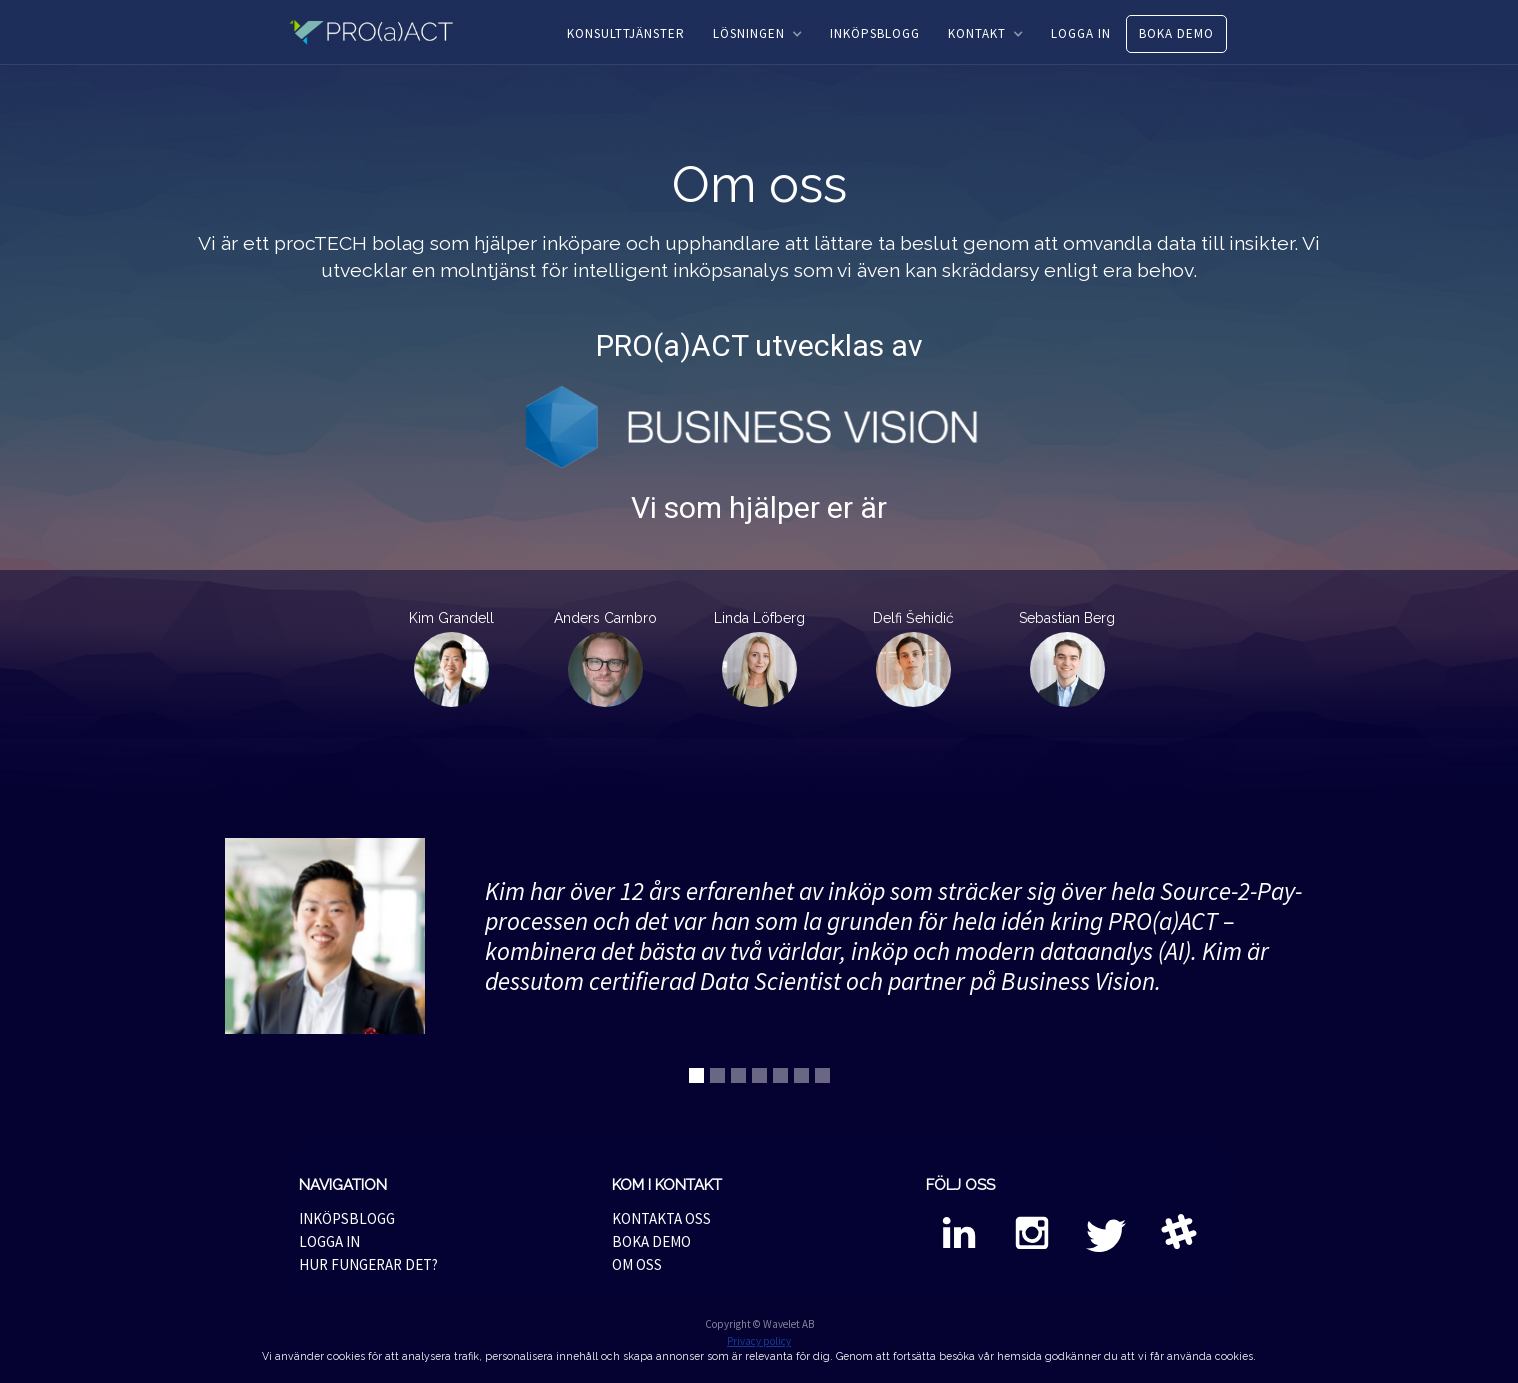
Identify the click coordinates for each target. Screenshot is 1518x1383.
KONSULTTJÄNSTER (626, 33)
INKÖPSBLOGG (875, 33)
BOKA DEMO (1176, 33)
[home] (383, 32)
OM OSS (637, 1264)
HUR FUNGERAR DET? (368, 1264)
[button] (757, 34)
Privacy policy (759, 1341)
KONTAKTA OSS (661, 1218)
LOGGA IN (1081, 33)
